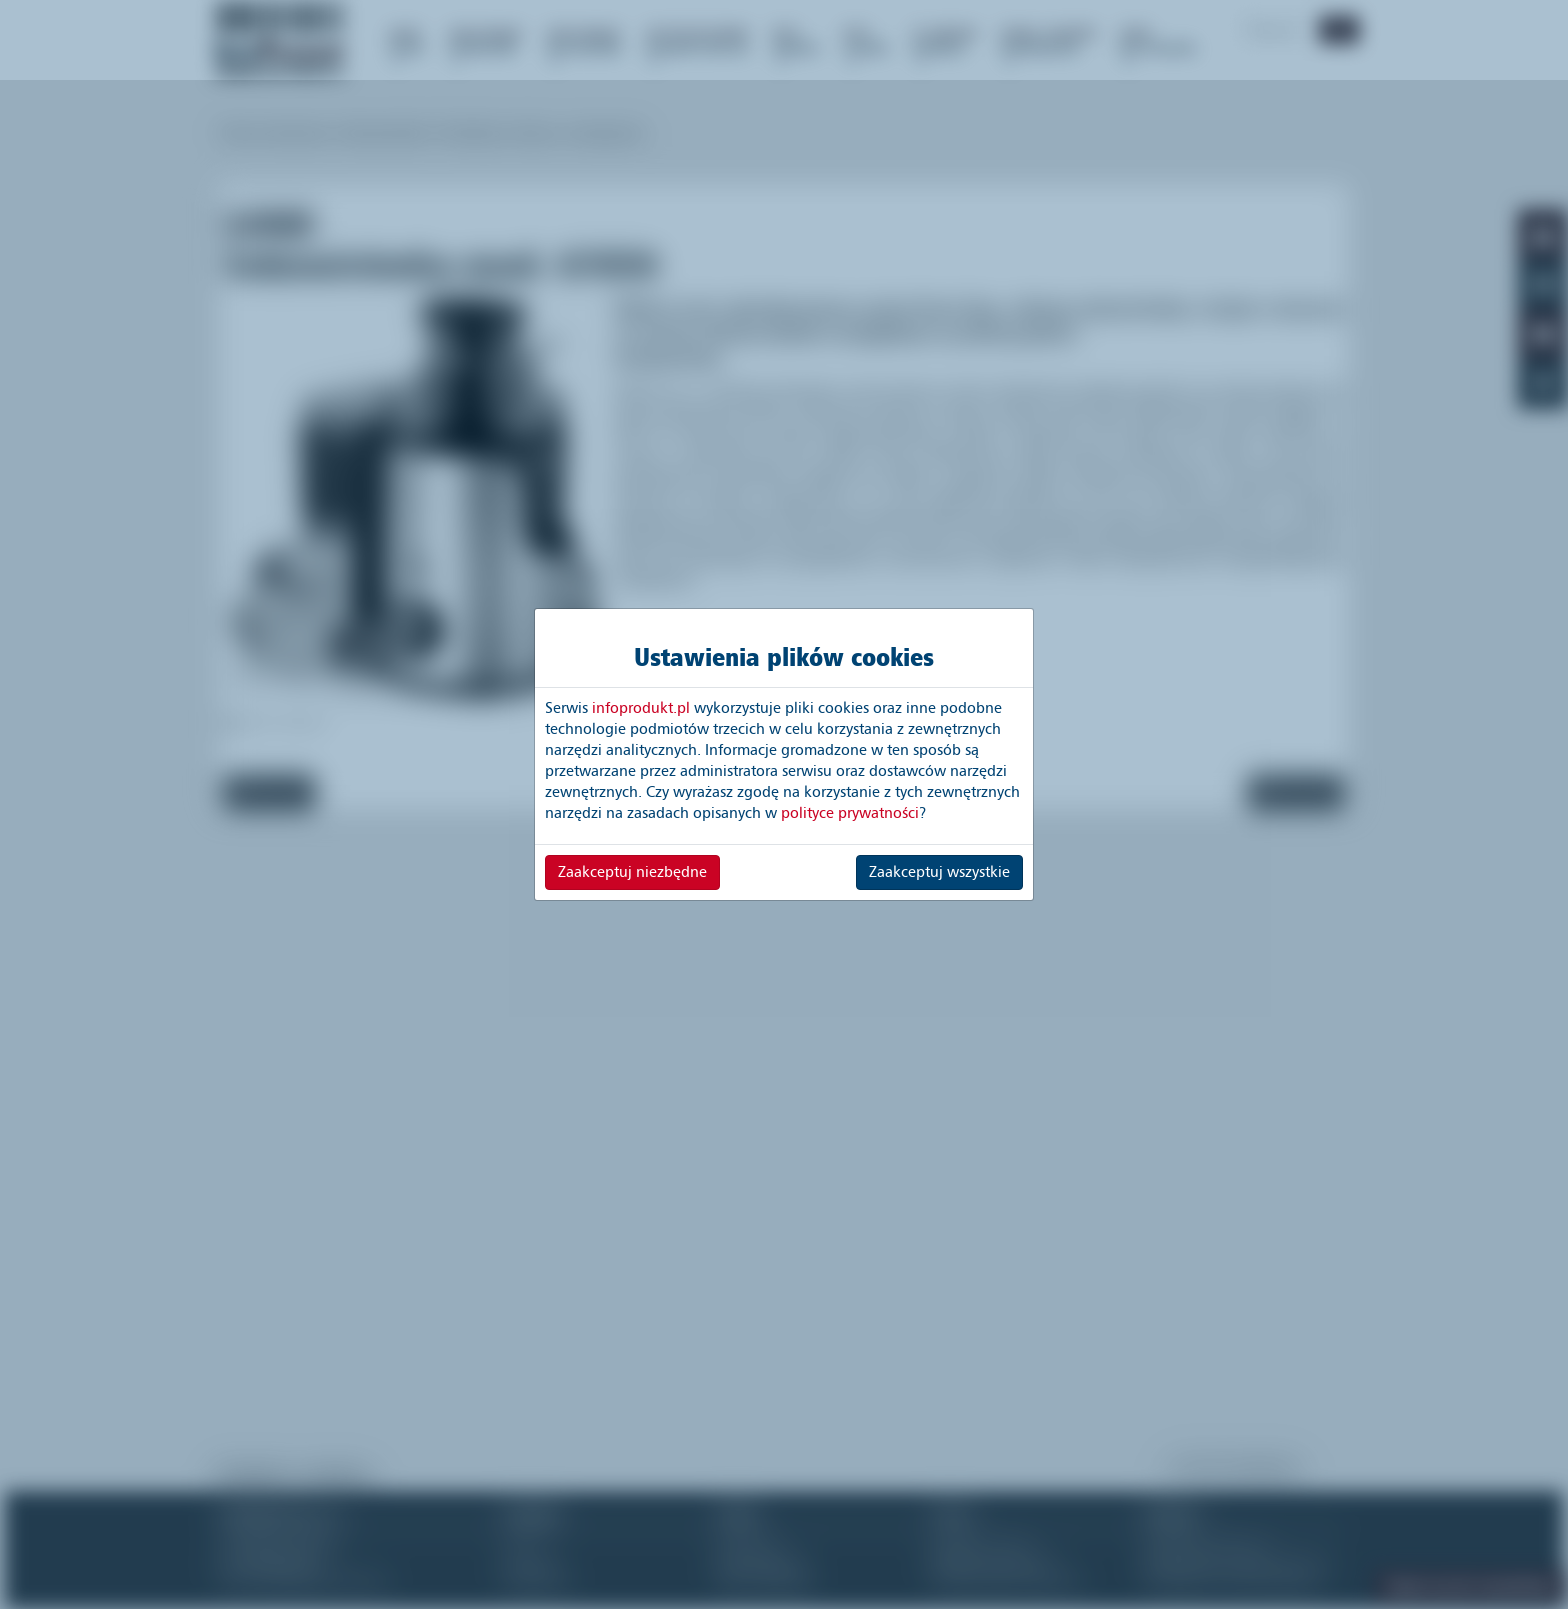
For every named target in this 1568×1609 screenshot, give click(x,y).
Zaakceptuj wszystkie (939, 872)
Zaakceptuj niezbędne (632, 872)
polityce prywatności (850, 813)
